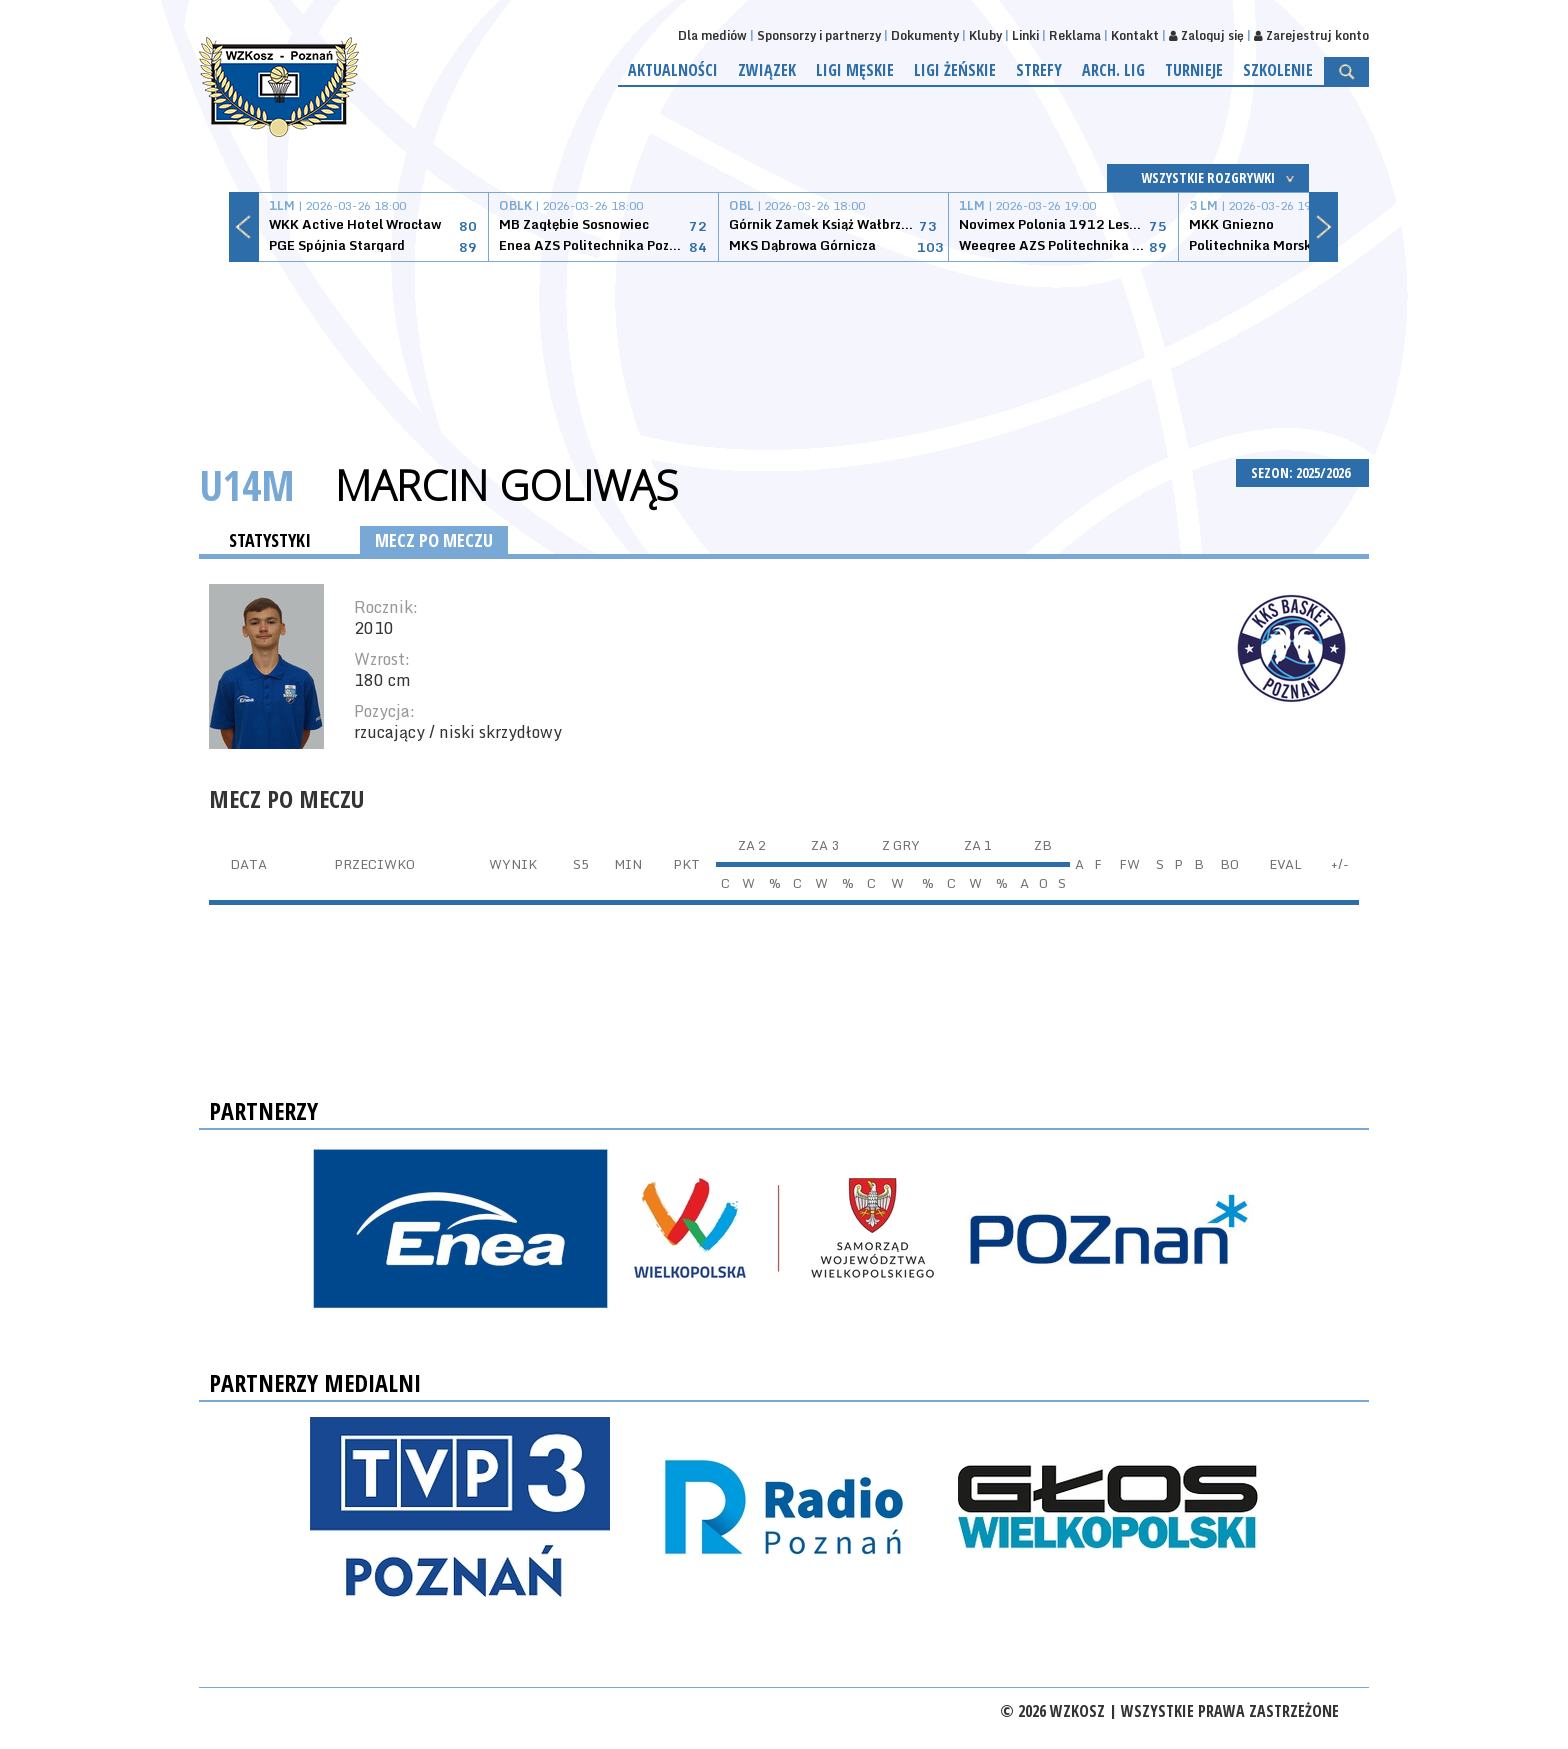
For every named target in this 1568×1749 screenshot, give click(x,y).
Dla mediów (712, 35)
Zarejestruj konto (1311, 35)
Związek (767, 70)
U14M (247, 484)
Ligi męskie (855, 70)
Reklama (1075, 35)
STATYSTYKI (270, 540)
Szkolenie (1278, 70)
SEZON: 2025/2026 (1302, 472)
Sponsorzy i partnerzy (819, 35)
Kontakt (1135, 35)
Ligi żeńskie (955, 70)
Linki (1025, 35)
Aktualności (673, 70)
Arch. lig (1113, 70)
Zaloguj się (1206, 35)
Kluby (985, 35)
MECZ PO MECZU (434, 540)
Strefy (1039, 70)
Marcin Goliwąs (506, 485)
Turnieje (1194, 70)
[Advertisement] (784, 337)
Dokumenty (925, 35)
